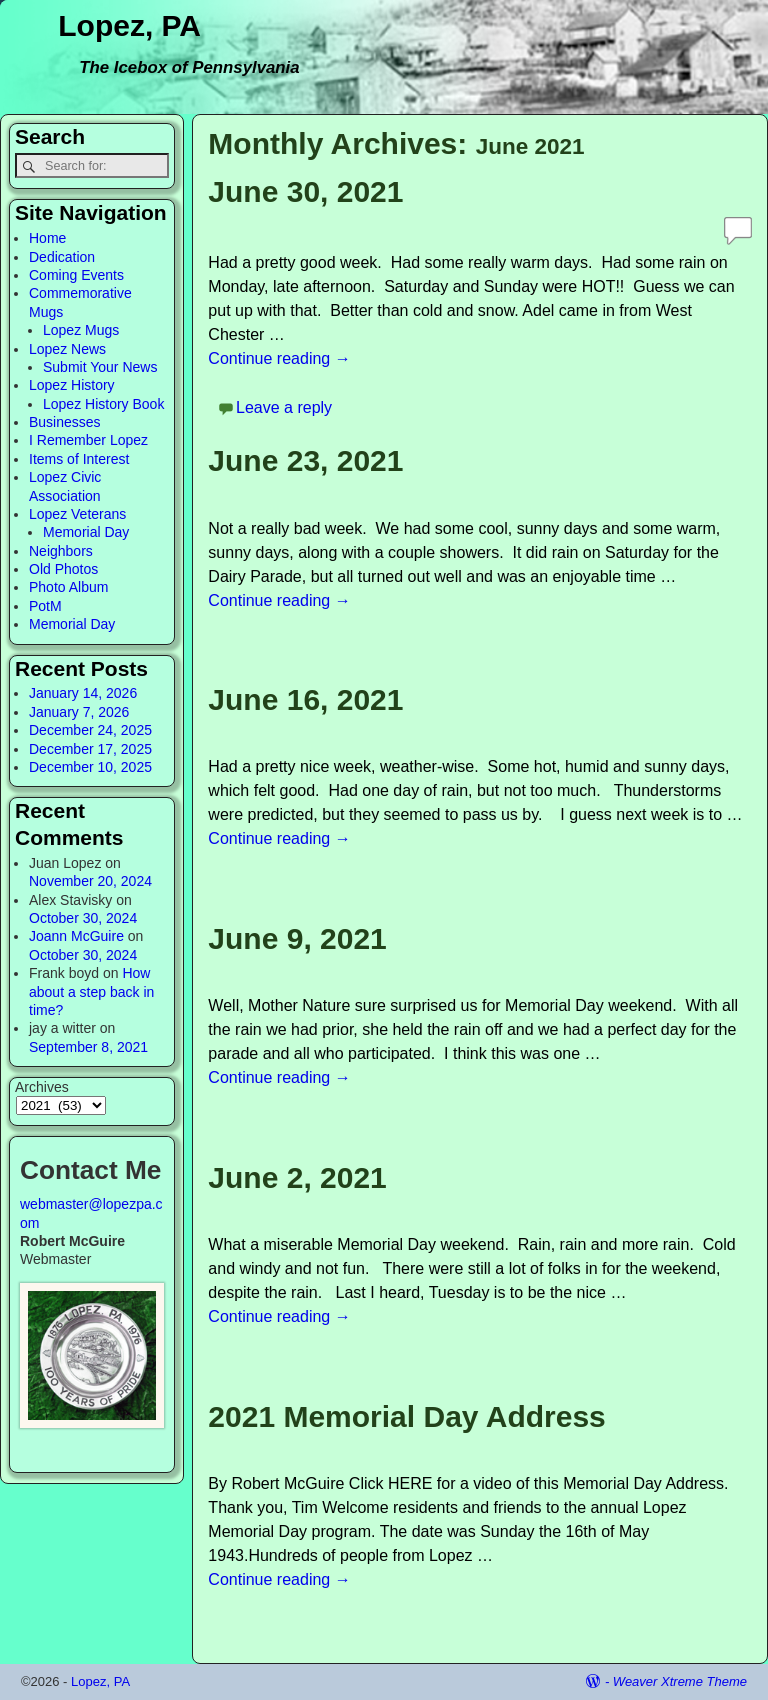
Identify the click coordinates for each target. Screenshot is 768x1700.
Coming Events (76, 275)
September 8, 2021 (88, 1047)
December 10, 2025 (90, 767)
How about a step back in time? (91, 991)
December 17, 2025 (90, 749)
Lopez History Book (103, 404)
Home (47, 238)
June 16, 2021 (305, 699)
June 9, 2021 (297, 938)
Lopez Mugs (81, 330)
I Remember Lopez (88, 440)
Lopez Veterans (77, 514)
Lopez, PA (129, 25)
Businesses (65, 422)
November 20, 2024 (90, 881)
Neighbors (61, 551)
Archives (42, 1087)
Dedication (62, 257)
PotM (45, 606)
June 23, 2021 (305, 460)
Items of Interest (79, 459)
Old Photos (63, 569)
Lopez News (67, 349)
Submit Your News (100, 367)
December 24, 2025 (90, 730)
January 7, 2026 (79, 712)
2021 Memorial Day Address (406, 1416)
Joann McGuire (76, 936)
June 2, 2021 (297, 1177)
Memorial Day (86, 532)
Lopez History (72, 385)
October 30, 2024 (83, 918)
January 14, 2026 (83, 693)
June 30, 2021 (305, 191)
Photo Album (68, 587)
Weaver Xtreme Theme (680, 1681)
